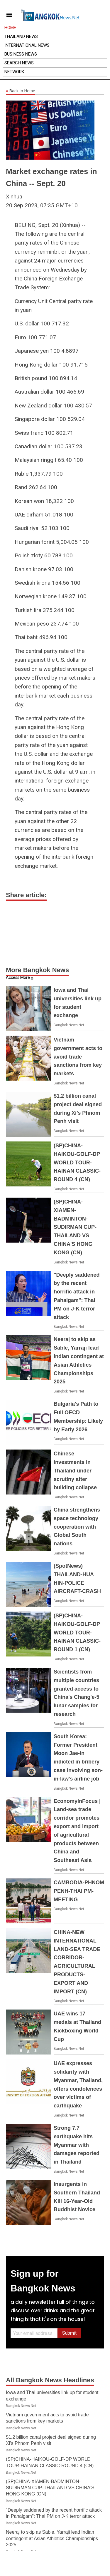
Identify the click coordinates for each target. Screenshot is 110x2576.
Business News (20, 54)
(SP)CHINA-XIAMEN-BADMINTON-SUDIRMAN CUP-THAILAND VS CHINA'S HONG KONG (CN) (75, 1227)
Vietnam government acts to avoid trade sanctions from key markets (78, 1056)
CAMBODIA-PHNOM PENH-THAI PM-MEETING (79, 1891)
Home (10, 27)
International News (27, 45)
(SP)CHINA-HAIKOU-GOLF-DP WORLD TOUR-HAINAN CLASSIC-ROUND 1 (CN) (77, 1632)
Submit (69, 2333)
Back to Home (20, 91)
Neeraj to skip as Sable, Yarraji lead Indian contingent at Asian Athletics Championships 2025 (52, 2538)
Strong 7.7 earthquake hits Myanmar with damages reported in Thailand (76, 2145)
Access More (18, 977)
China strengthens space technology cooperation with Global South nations (77, 1527)
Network (14, 71)
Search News (19, 63)
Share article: (26, 895)
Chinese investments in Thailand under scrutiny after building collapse (75, 1470)
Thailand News (21, 36)
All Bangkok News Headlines (50, 2380)
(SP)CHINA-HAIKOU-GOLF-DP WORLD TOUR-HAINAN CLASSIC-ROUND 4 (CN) (77, 1162)
